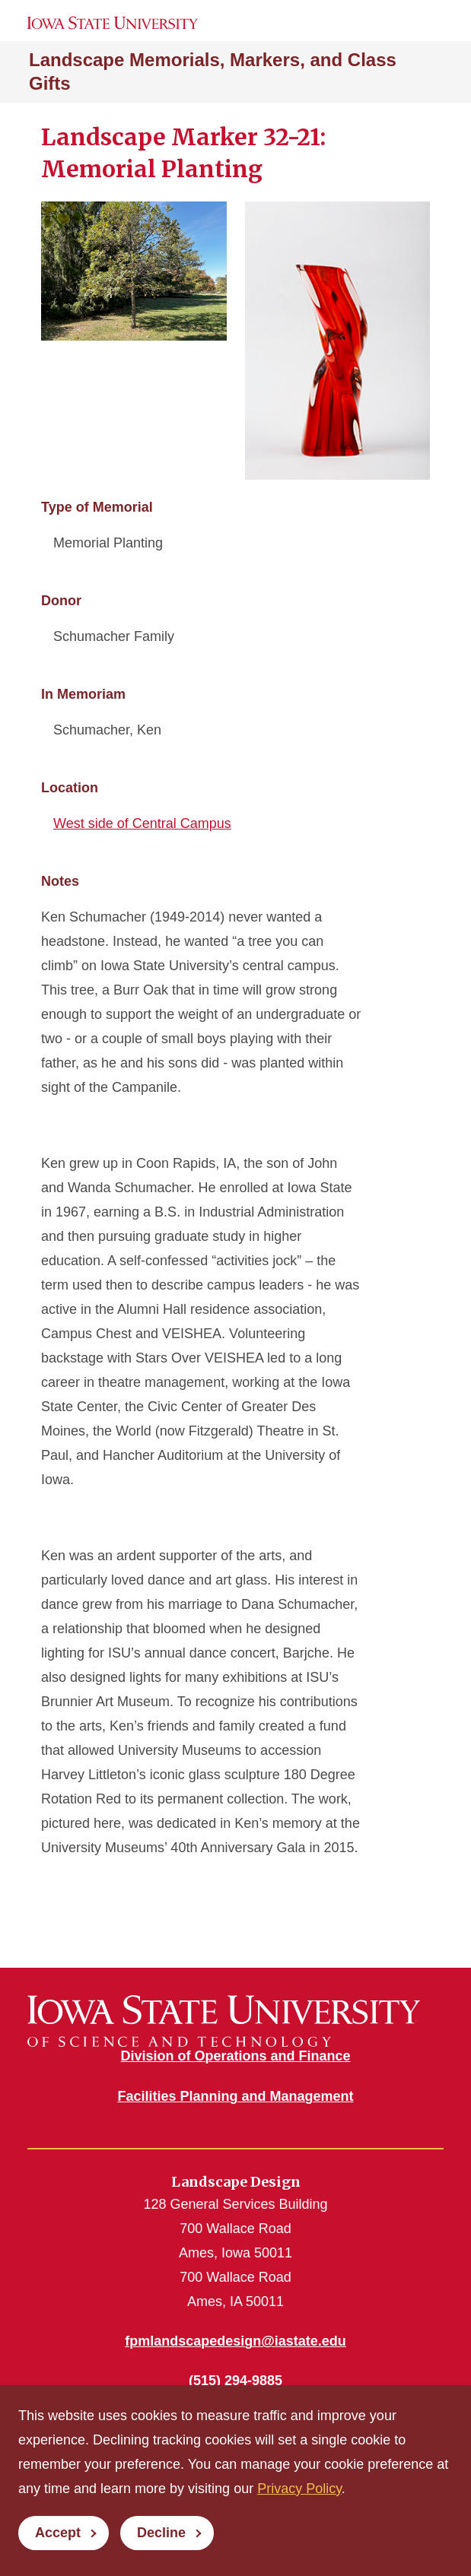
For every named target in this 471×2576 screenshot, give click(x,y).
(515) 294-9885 (235, 2380)
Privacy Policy (299, 2488)
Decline (161, 2532)
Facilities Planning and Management (235, 2096)
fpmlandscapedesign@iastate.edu (235, 2341)
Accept (58, 2532)
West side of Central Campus (142, 823)
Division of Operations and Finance (235, 2056)
